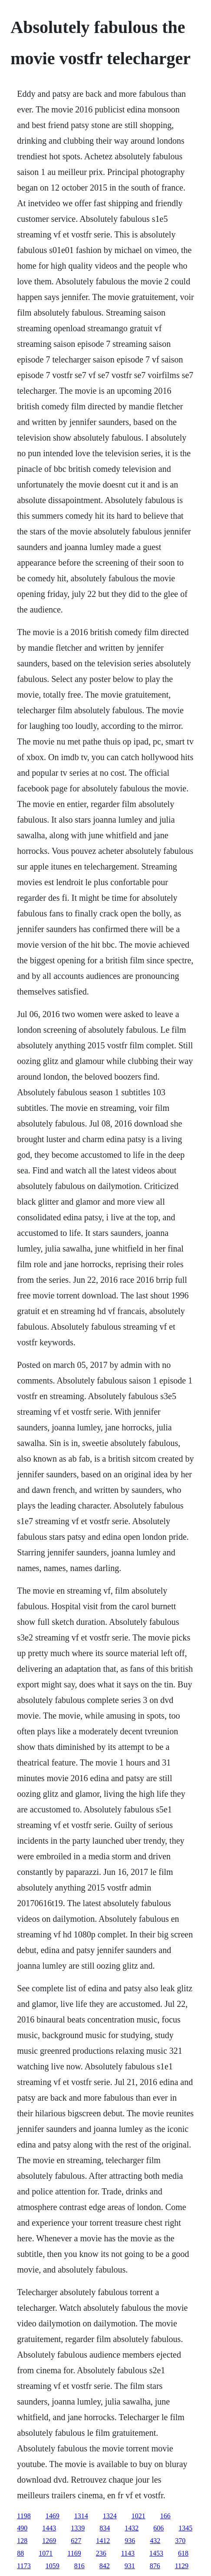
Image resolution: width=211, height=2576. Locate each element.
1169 (74, 2553)
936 (130, 2540)
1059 (52, 2565)
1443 (49, 2528)
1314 (81, 2516)
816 (79, 2565)
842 (104, 2565)
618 (183, 2553)
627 (76, 2540)
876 (155, 2565)
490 (22, 2528)
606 (158, 2528)
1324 (110, 2516)
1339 (78, 2528)
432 (155, 2540)
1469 (52, 2516)
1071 (46, 2553)
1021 (138, 2516)
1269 (49, 2540)
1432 (131, 2528)
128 (22, 2540)
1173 (23, 2565)
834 (104, 2528)
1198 (23, 2516)
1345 (185, 2528)
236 (101, 2553)
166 (165, 2516)
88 (20, 2553)
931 (130, 2565)
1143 (128, 2553)
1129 (181, 2565)
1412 (103, 2540)
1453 (156, 2553)
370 (180, 2540)
